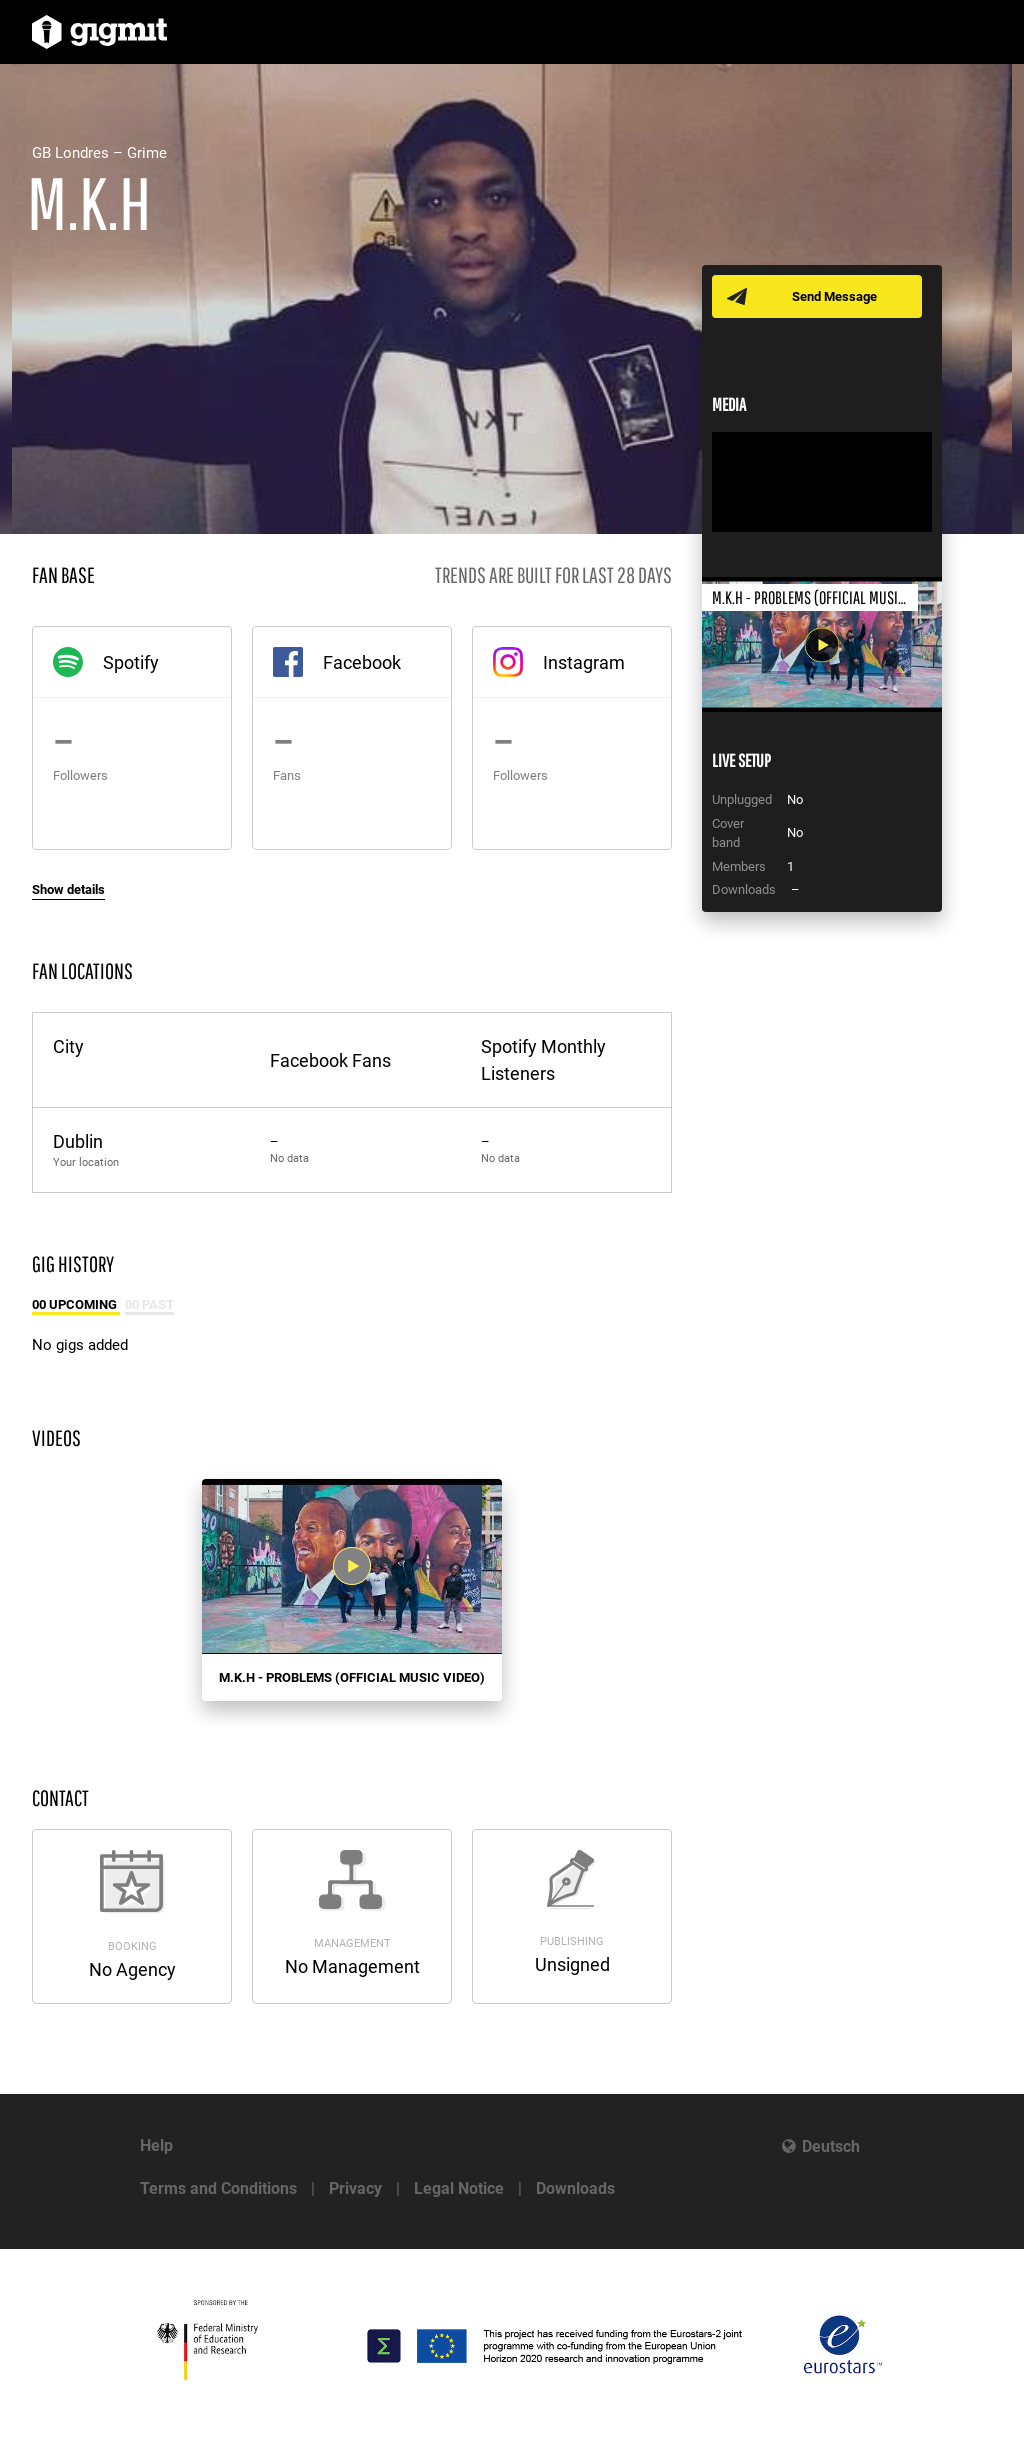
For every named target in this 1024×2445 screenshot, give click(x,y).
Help (156, 2145)
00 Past (149, 1304)
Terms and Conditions (218, 2188)
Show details (68, 889)
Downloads (575, 2188)
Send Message (834, 296)
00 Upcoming (76, 1304)
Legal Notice (459, 2188)
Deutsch (831, 2146)
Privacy (355, 2188)
